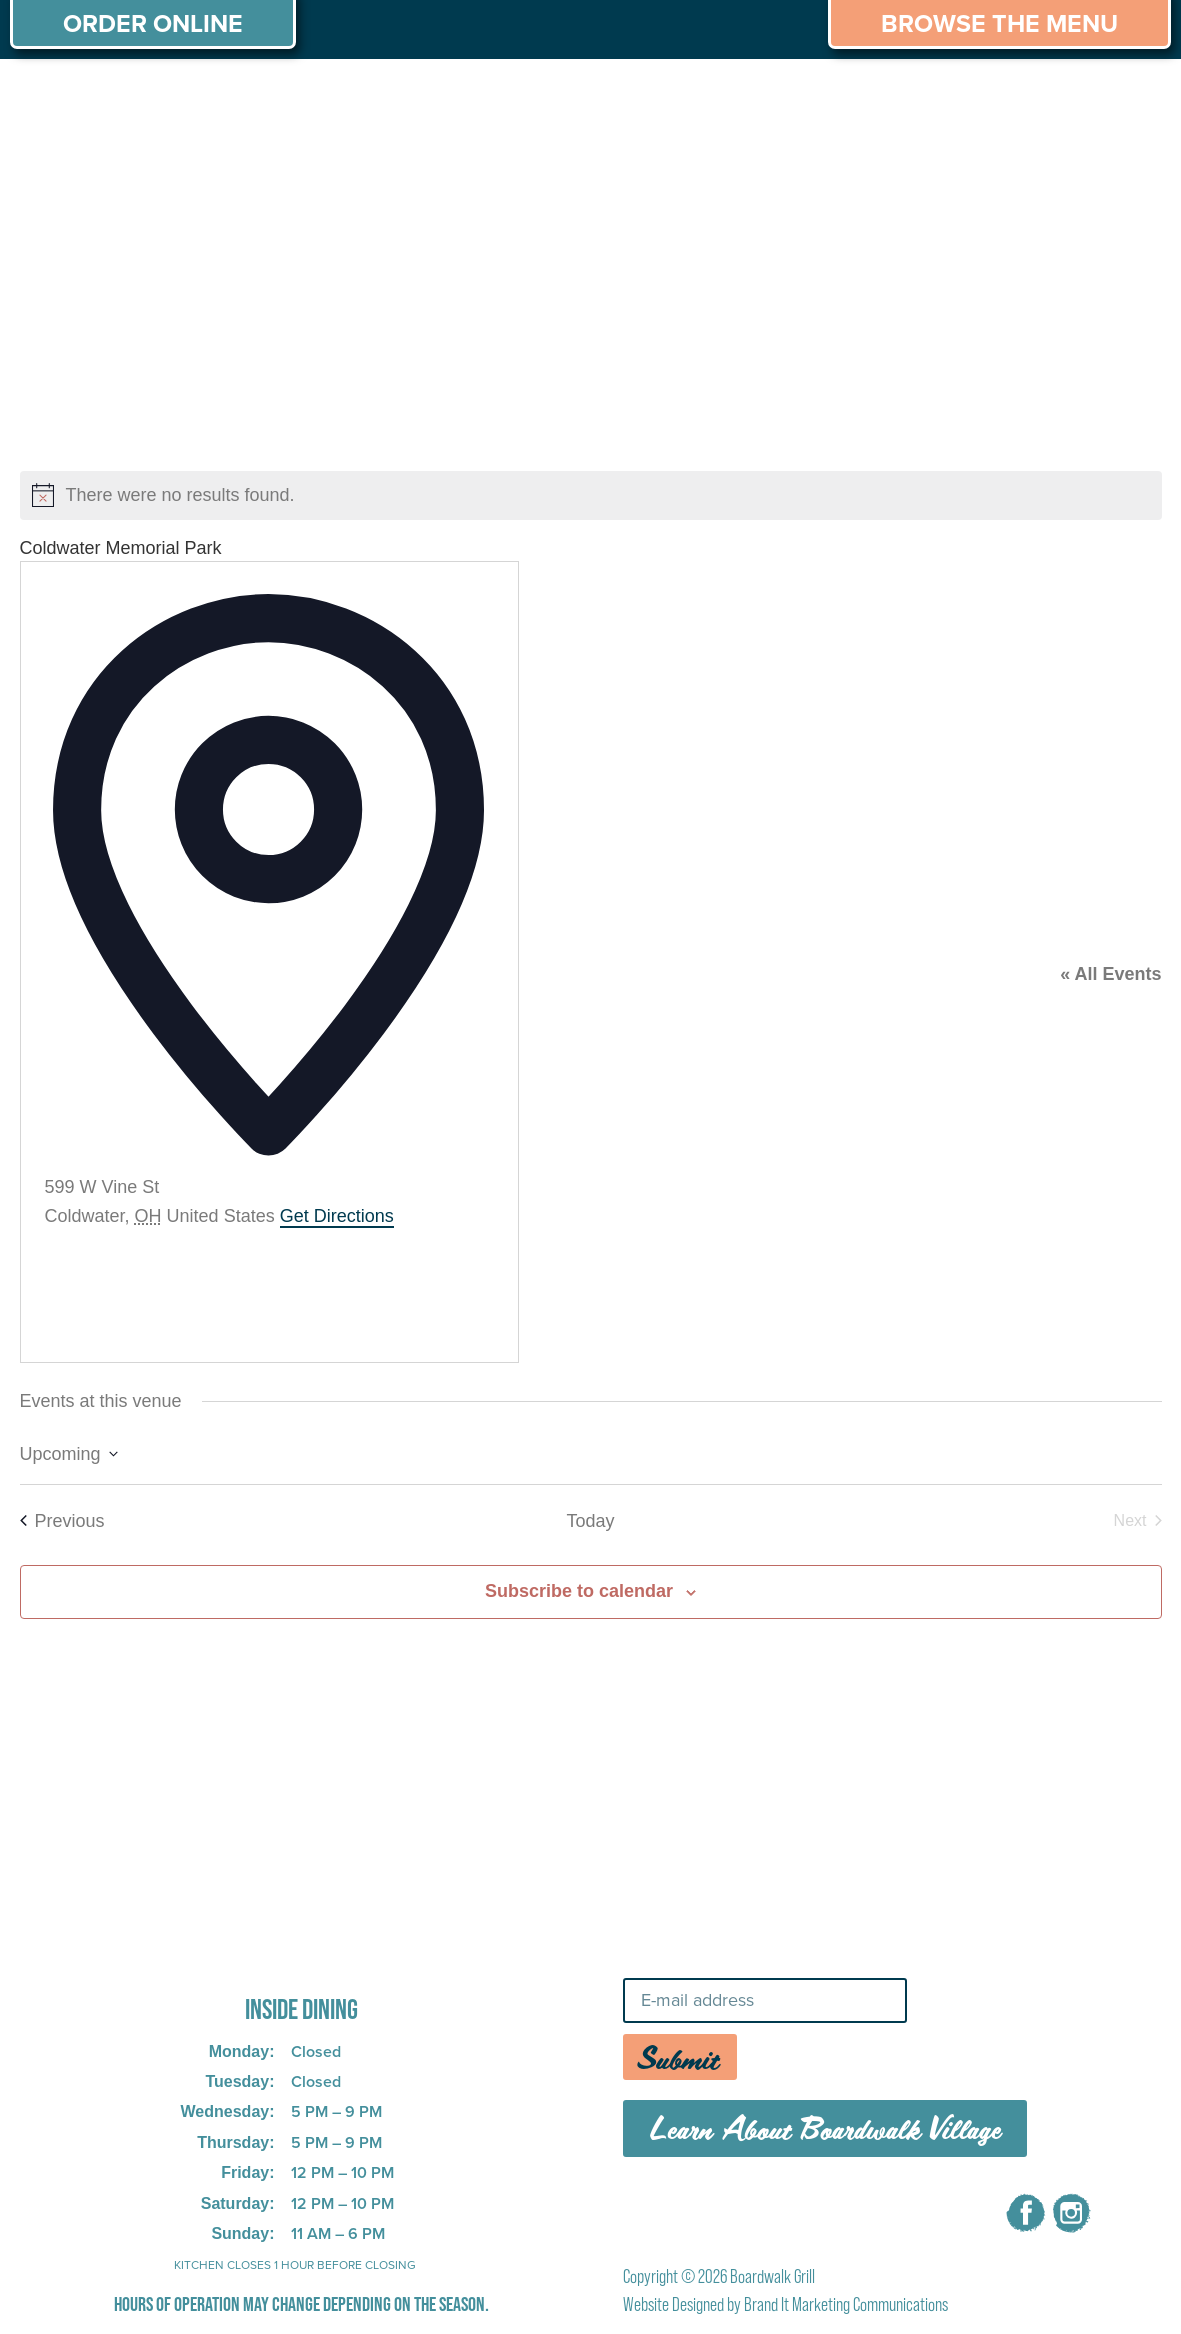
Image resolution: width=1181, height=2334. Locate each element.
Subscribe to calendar (579, 1591)
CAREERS (945, 98)
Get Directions (337, 1216)
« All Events (1110, 974)
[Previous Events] (62, 1521)
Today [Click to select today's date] (590, 1521)
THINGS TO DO (792, 98)
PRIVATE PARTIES (335, 98)
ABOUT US (69, 98)
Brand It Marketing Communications (846, 2304)
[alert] (591, 495)
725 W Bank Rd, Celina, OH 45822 (270, 1954)
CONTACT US (1091, 98)
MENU (186, 98)
